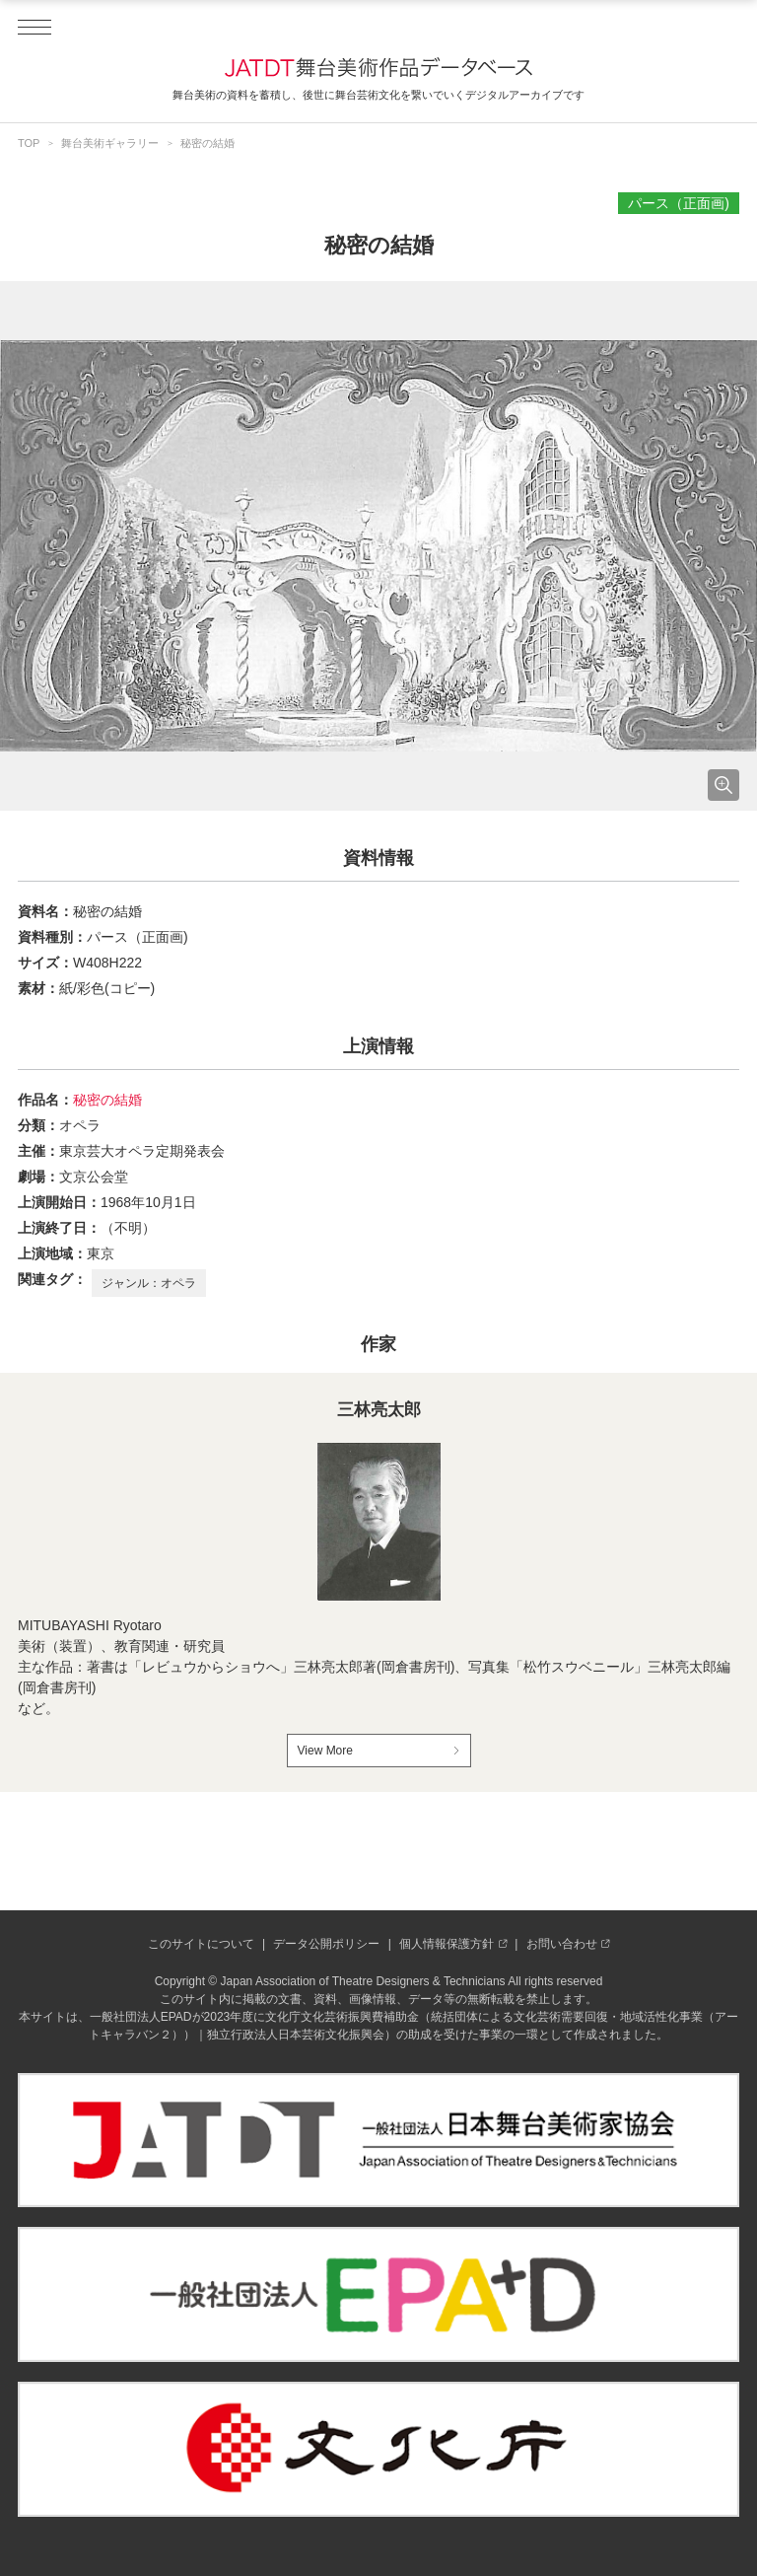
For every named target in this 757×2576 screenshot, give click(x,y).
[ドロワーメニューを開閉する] (34, 27)
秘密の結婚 (107, 1100)
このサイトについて (201, 1944)
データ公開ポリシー (326, 1944)
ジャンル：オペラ (149, 1283)
